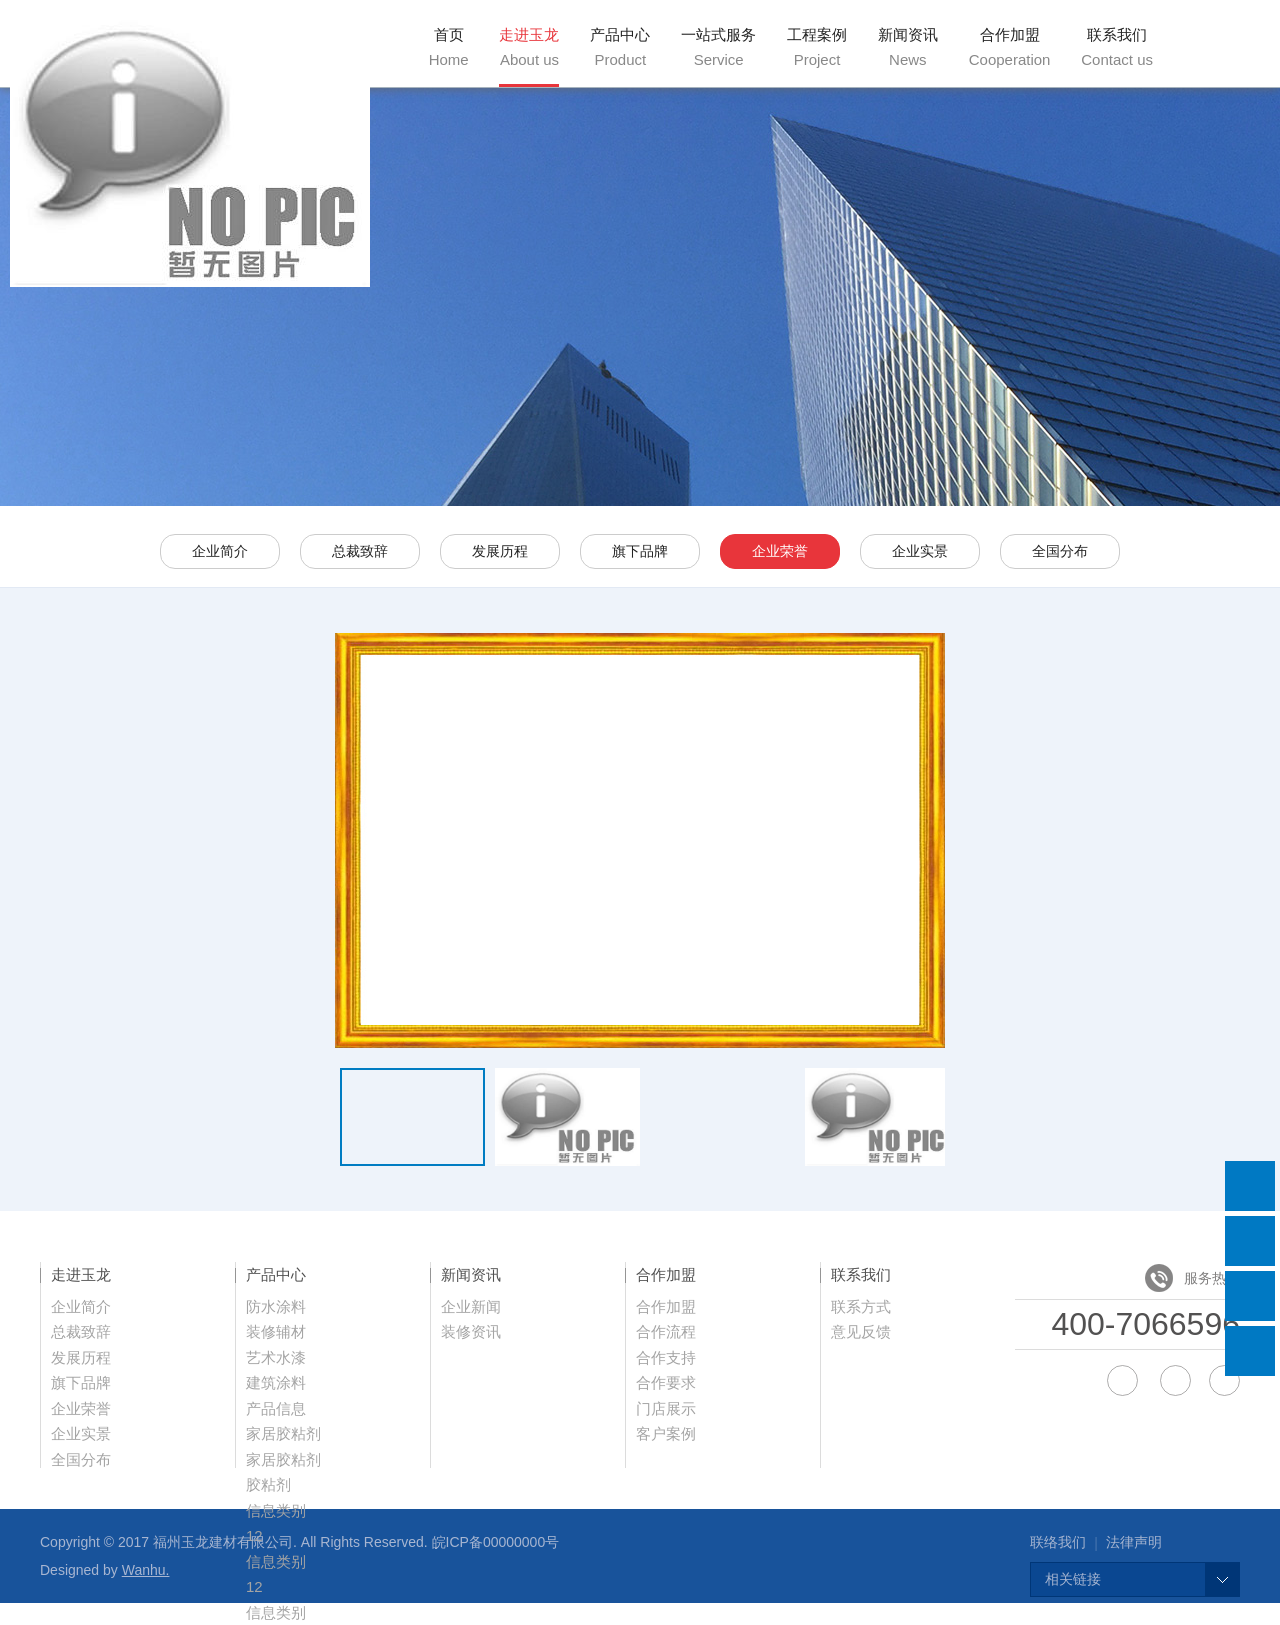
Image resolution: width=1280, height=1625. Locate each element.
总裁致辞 (360, 551)
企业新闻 (471, 1306)
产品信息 (276, 1408)
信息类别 (276, 1510)
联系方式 (861, 1306)
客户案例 (666, 1433)
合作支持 (666, 1357)
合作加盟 (1010, 47)
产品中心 (620, 47)
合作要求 (666, 1382)
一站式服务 (718, 47)
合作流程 (666, 1331)
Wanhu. (146, 1570)
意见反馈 (861, 1331)
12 (254, 1586)
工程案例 (817, 47)
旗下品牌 (640, 551)
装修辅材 (276, 1331)
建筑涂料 (276, 1382)
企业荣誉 (780, 551)
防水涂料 (276, 1306)
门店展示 (666, 1408)
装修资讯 (471, 1331)
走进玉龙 (529, 47)
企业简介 (220, 551)
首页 (449, 47)
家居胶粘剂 (283, 1433)
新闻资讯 (908, 47)
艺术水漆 (276, 1357)
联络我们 (1058, 1542)
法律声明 (1134, 1542)
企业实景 (920, 551)
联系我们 (1117, 47)
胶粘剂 (268, 1484)
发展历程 (500, 551)
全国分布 (1060, 551)
